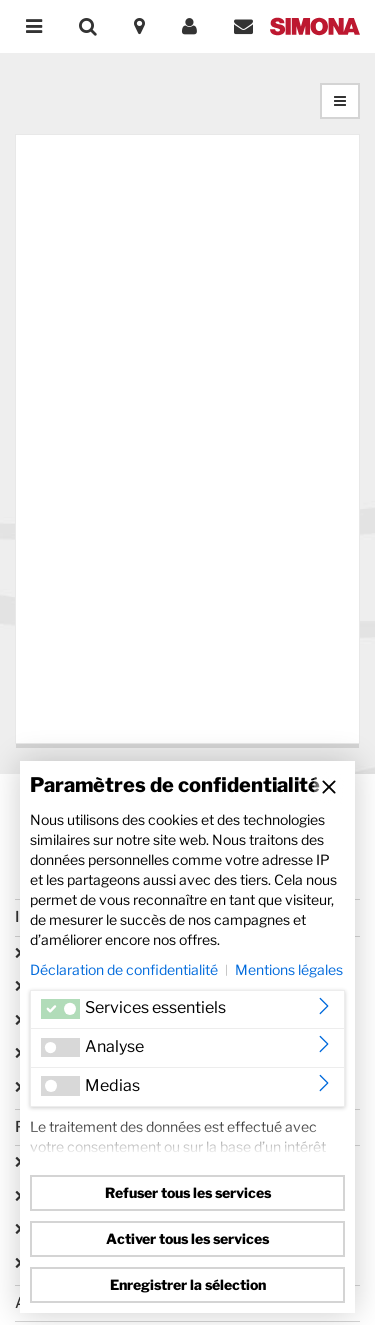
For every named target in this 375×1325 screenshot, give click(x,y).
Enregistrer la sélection (188, 1284)
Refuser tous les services (188, 1192)
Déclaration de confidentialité (124, 969)
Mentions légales (289, 969)
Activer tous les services (187, 1238)
